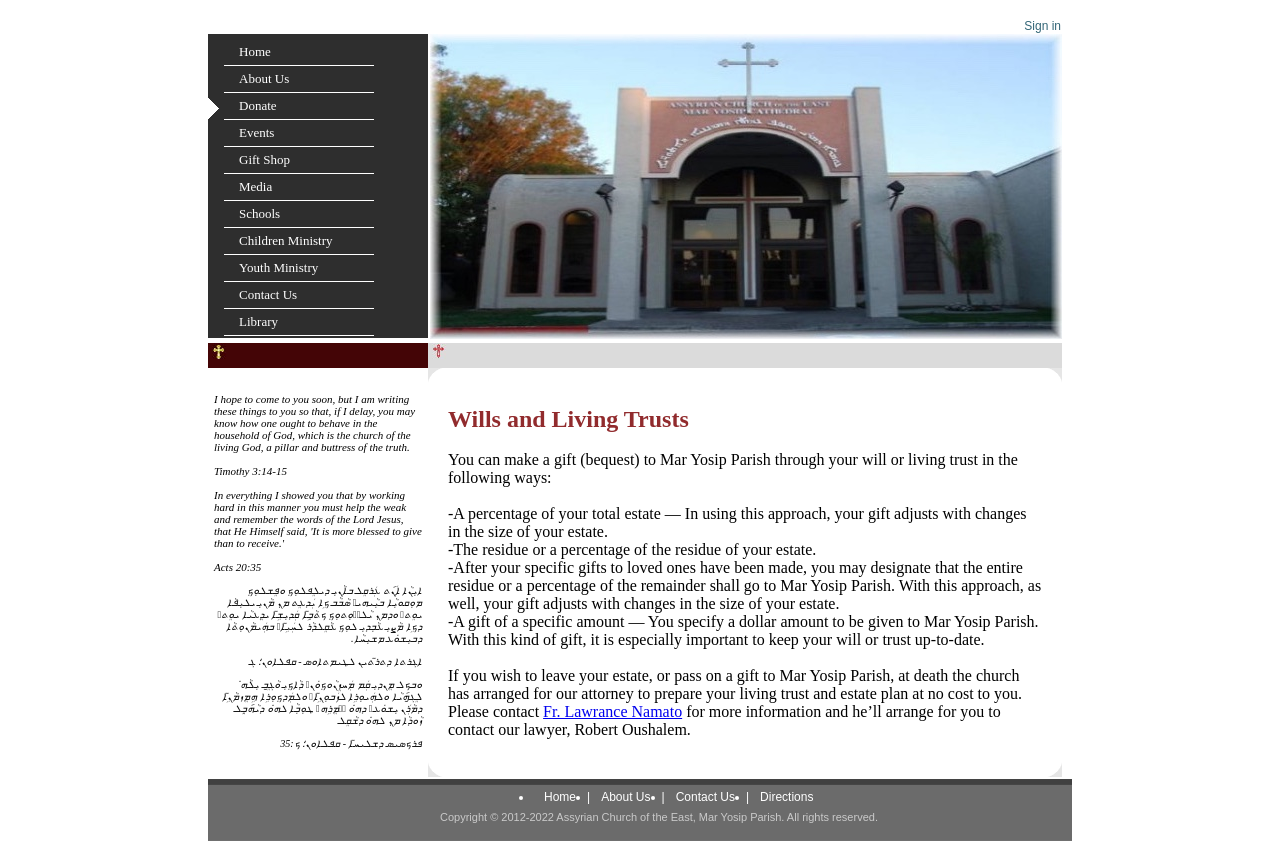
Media (255, 186)
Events (256, 132)
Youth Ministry (278, 267)
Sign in (1042, 26)
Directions (786, 797)
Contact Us (268, 294)
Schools (259, 213)
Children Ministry (286, 240)
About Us (264, 78)
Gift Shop (264, 159)
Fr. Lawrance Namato (612, 711)
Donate (258, 105)
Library (258, 321)
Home (255, 51)
